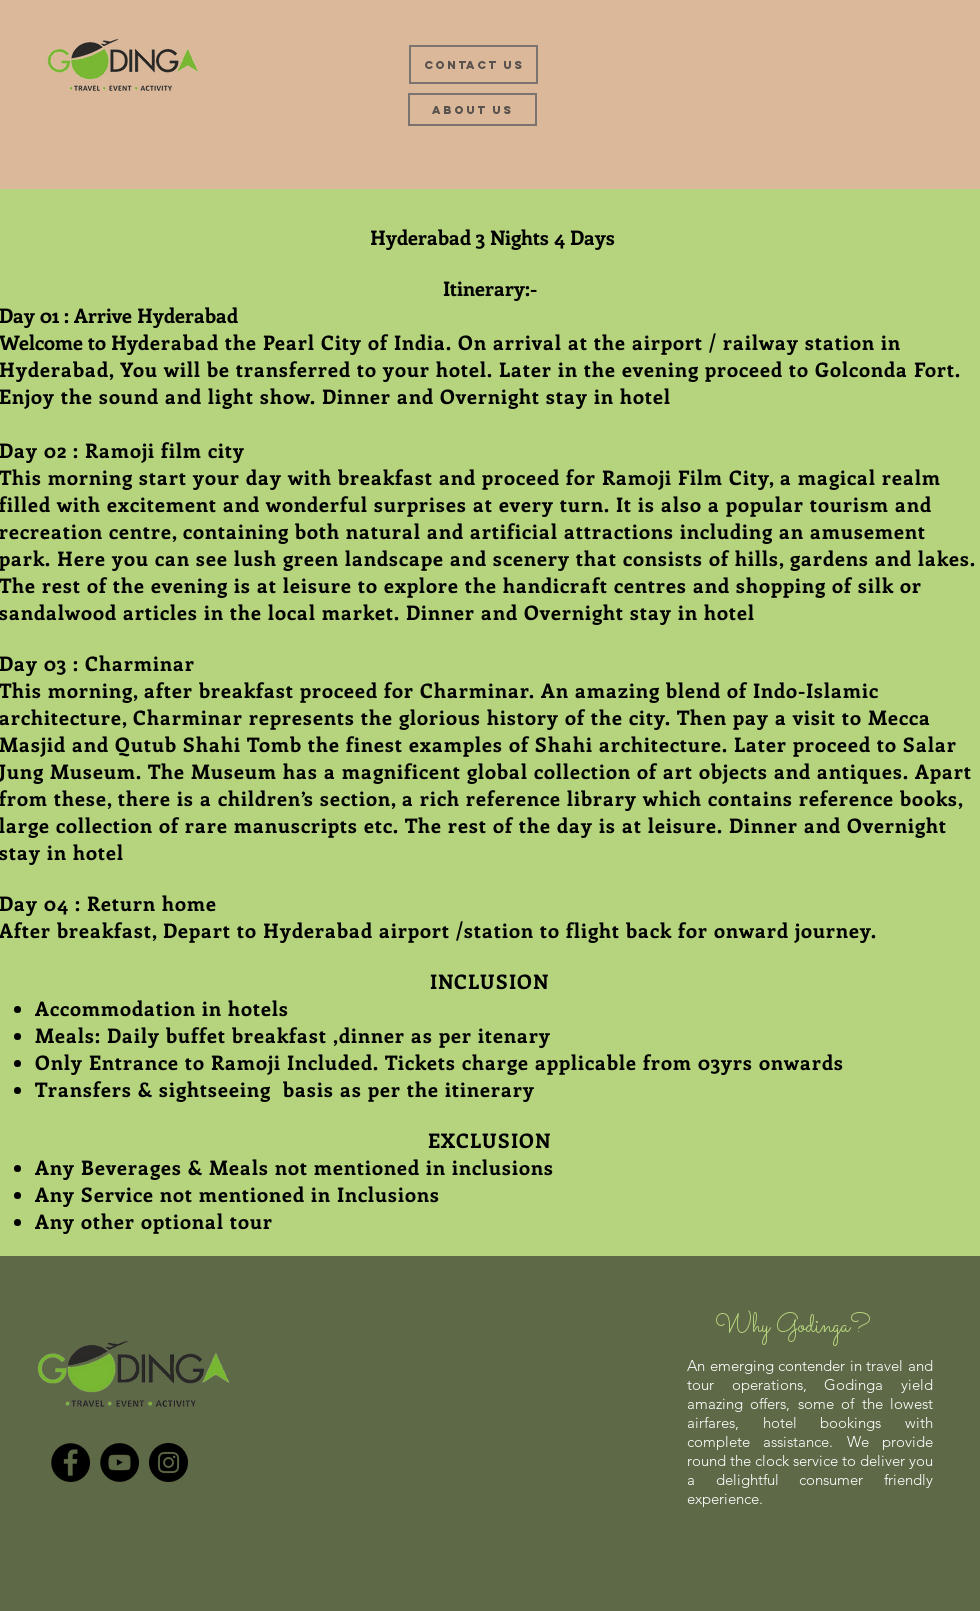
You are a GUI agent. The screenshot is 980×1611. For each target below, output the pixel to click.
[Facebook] (70, 1462)
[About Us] (472, 109)
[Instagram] (168, 1462)
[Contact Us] (473, 64)
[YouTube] (119, 1462)
